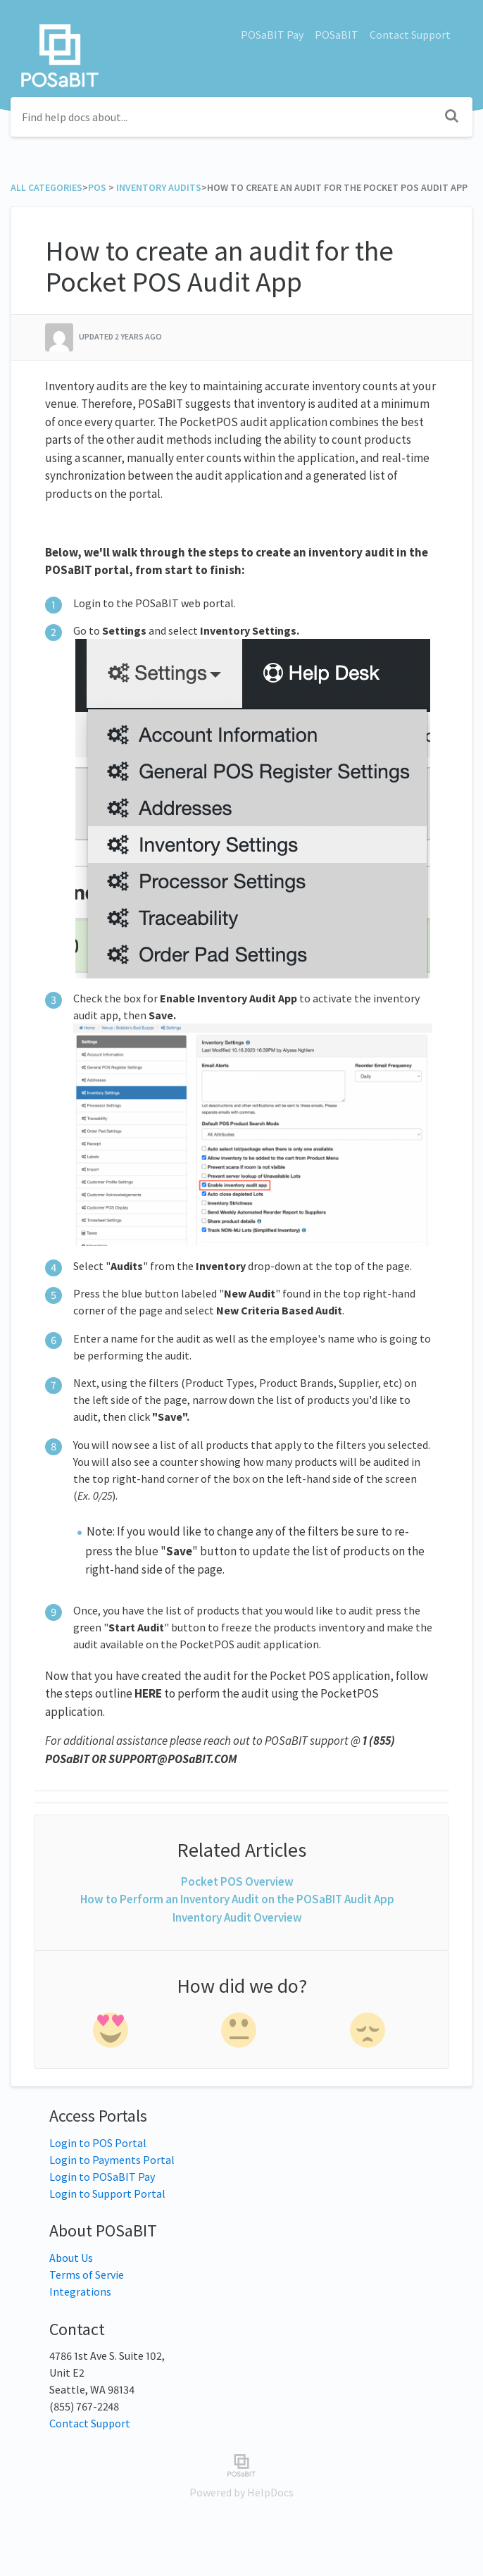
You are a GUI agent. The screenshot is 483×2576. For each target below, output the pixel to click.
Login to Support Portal (107, 2193)
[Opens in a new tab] (241, 2464)
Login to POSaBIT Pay (102, 2177)
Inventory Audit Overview (237, 1917)
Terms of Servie (86, 2274)
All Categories (46, 187)
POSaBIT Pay (272, 34)
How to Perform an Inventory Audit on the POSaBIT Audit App (237, 1899)
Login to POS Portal (97, 2143)
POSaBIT (336, 34)
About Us (71, 2258)
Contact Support (410, 34)
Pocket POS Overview (237, 1881)
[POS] (97, 187)
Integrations (80, 2291)
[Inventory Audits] (158, 187)
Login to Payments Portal (112, 2160)
